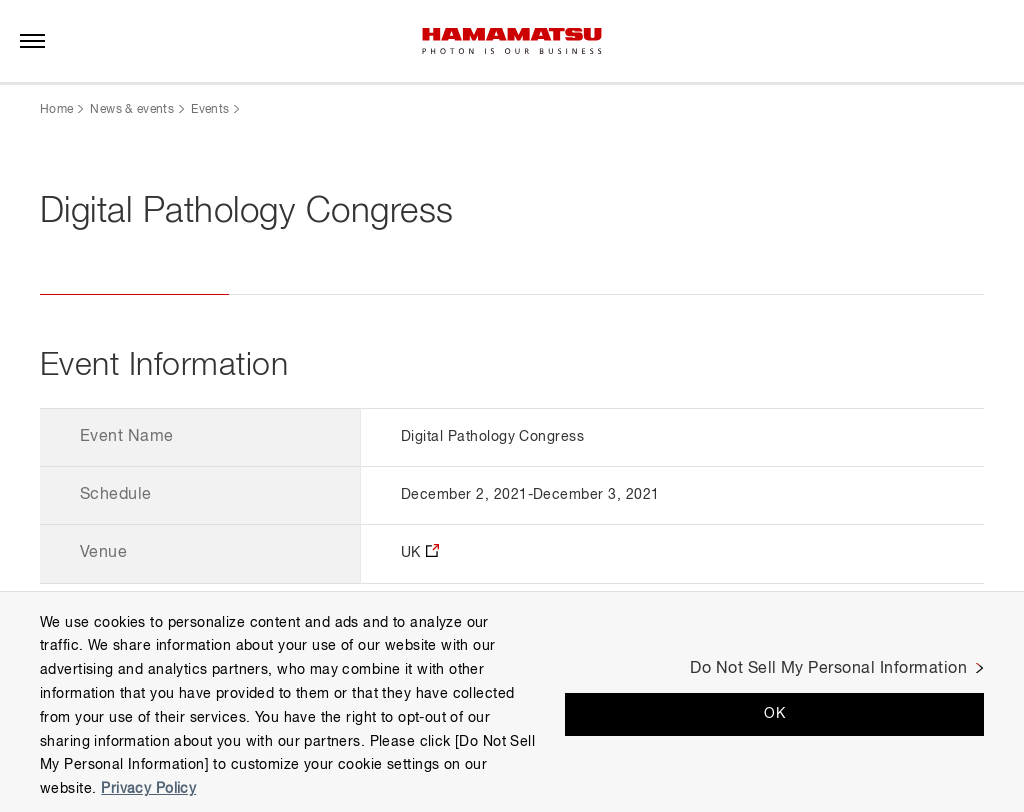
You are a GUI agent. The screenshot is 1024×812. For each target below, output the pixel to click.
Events (210, 110)
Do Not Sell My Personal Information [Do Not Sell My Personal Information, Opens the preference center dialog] (828, 669)
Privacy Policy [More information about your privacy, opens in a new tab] (148, 789)
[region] (512, 701)
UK (411, 553)
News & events (132, 110)
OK (774, 714)
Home (56, 110)
